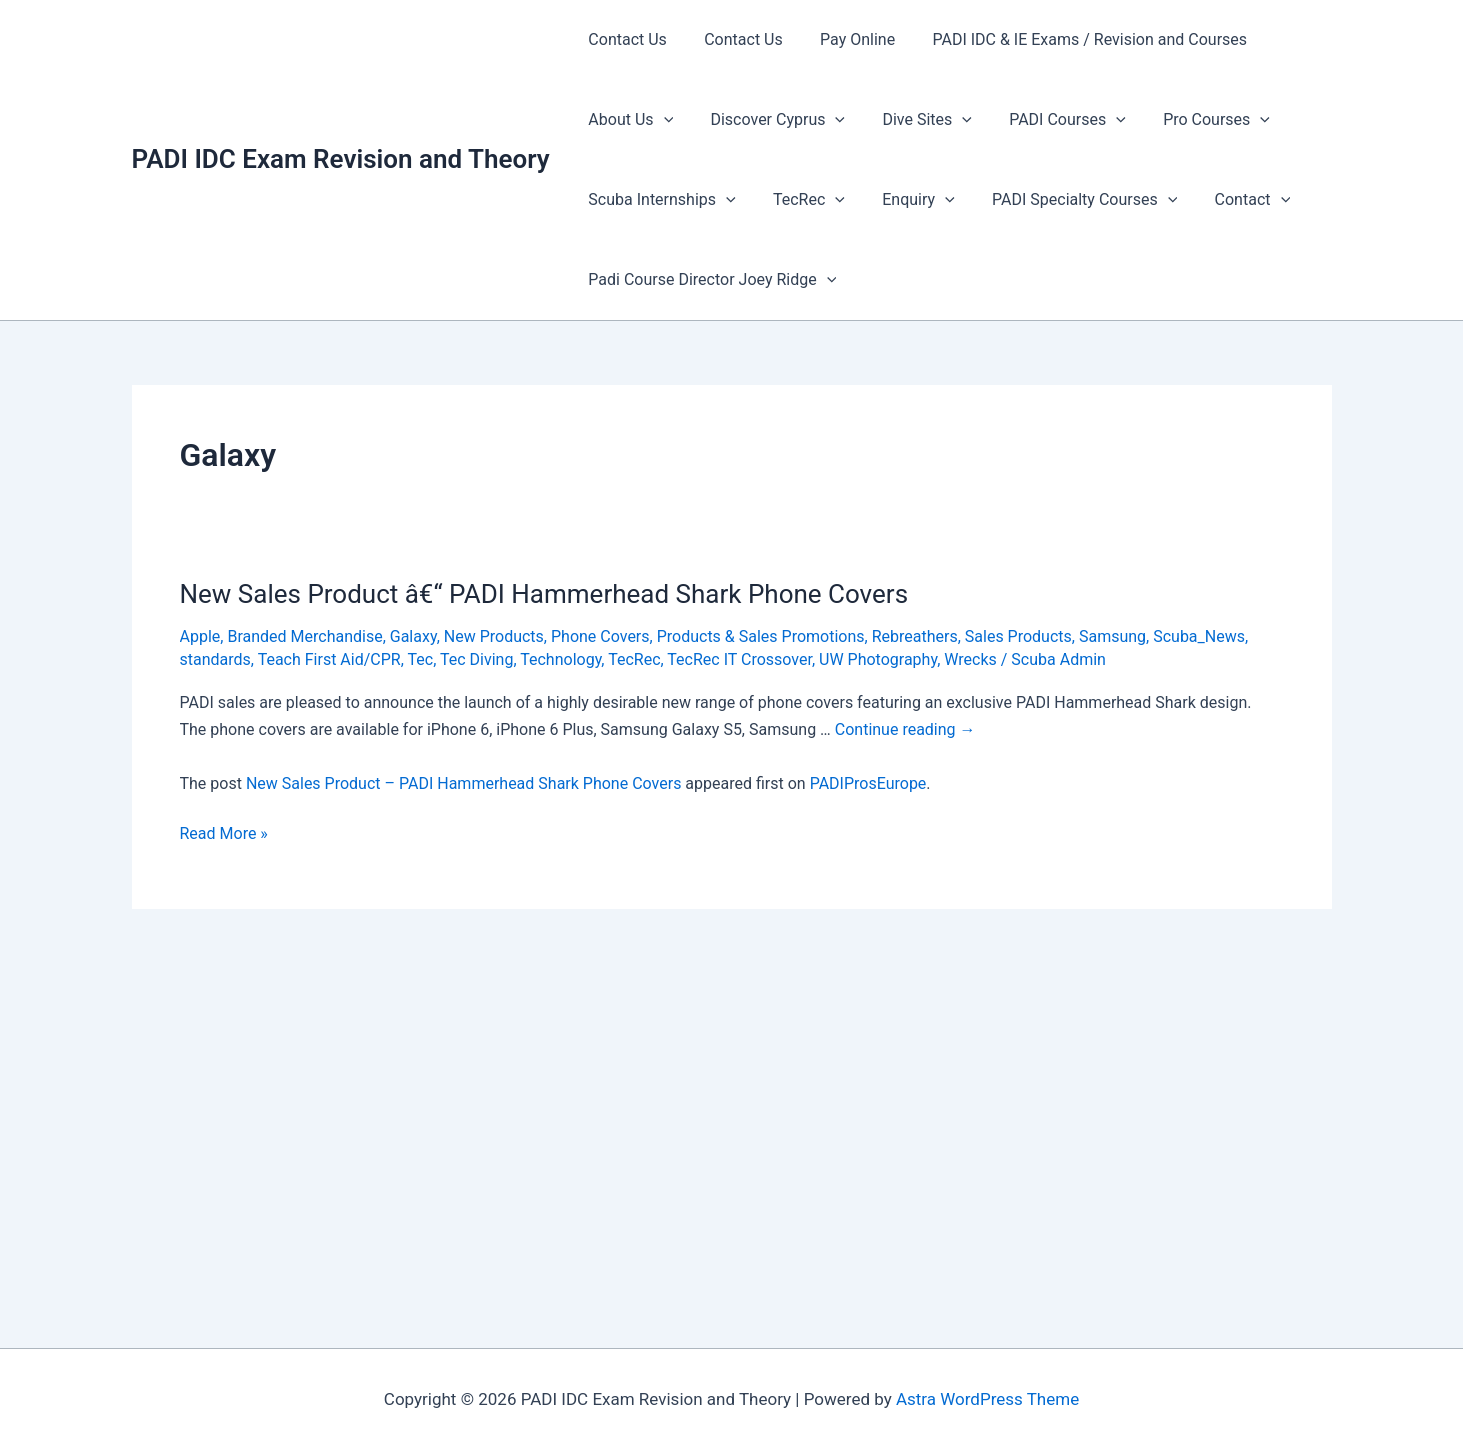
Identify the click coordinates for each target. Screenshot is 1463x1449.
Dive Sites (913, 120)
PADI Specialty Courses (1065, 200)
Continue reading (905, 729)
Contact (1229, 200)
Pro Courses (1192, 120)
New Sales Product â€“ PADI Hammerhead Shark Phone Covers (544, 594)
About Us (628, 120)
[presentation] (661, 120)
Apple (200, 636)
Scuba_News (1199, 636)
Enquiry (905, 200)
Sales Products (1018, 636)
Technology (560, 659)
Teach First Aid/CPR (329, 659)
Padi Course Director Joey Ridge (710, 280)
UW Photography (878, 659)
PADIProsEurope (868, 783)
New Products (494, 636)
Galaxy (413, 636)
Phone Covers (600, 636)
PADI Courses (1049, 120)
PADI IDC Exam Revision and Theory (341, 159)
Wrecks (970, 659)
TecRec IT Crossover (739, 659)
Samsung (1112, 636)
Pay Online (844, 39)
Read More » (224, 834)
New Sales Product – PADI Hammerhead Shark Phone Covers (464, 783)
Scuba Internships (659, 200)
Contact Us (625, 39)
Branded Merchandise (304, 636)
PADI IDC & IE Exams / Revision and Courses (1071, 39)
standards (215, 659)
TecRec (801, 200)
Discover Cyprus (769, 120)
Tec (421, 659)
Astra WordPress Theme (987, 1399)
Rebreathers (915, 636)
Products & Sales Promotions (761, 636)
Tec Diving (476, 659)
